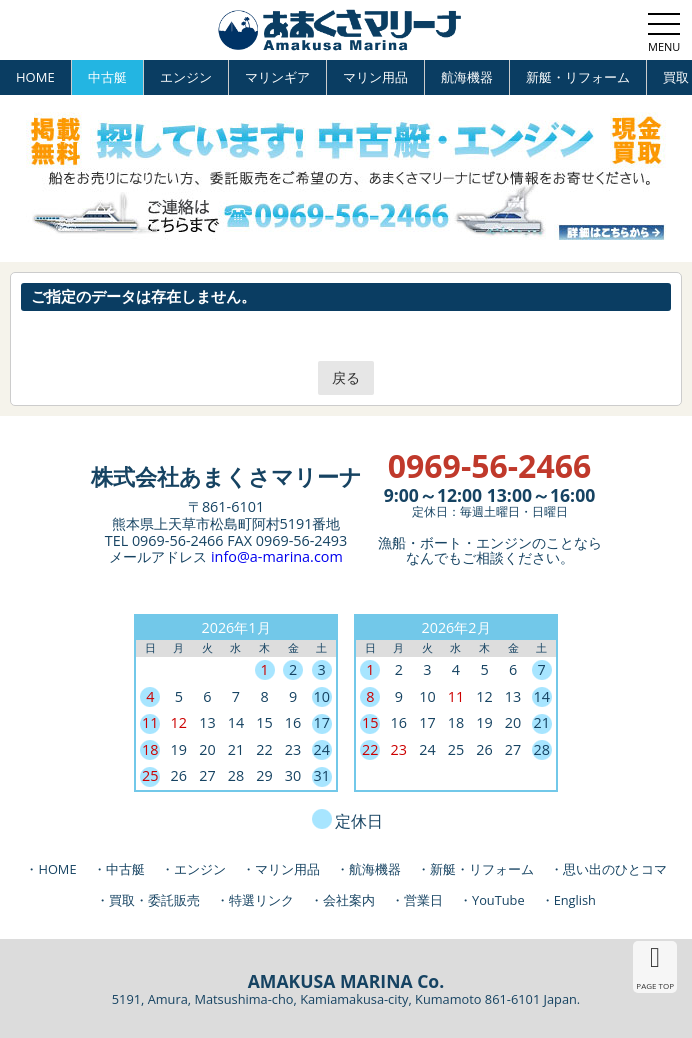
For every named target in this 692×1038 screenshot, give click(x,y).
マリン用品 (375, 77)
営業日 (423, 900)
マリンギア (277, 77)
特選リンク (261, 900)
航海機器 (467, 77)
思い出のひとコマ (615, 869)
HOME (35, 77)
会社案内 (349, 900)
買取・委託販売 (154, 900)
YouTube (498, 900)
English (575, 900)
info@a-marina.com (277, 556)
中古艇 (107, 77)
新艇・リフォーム (578, 77)
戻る (346, 377)
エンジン (186, 77)
